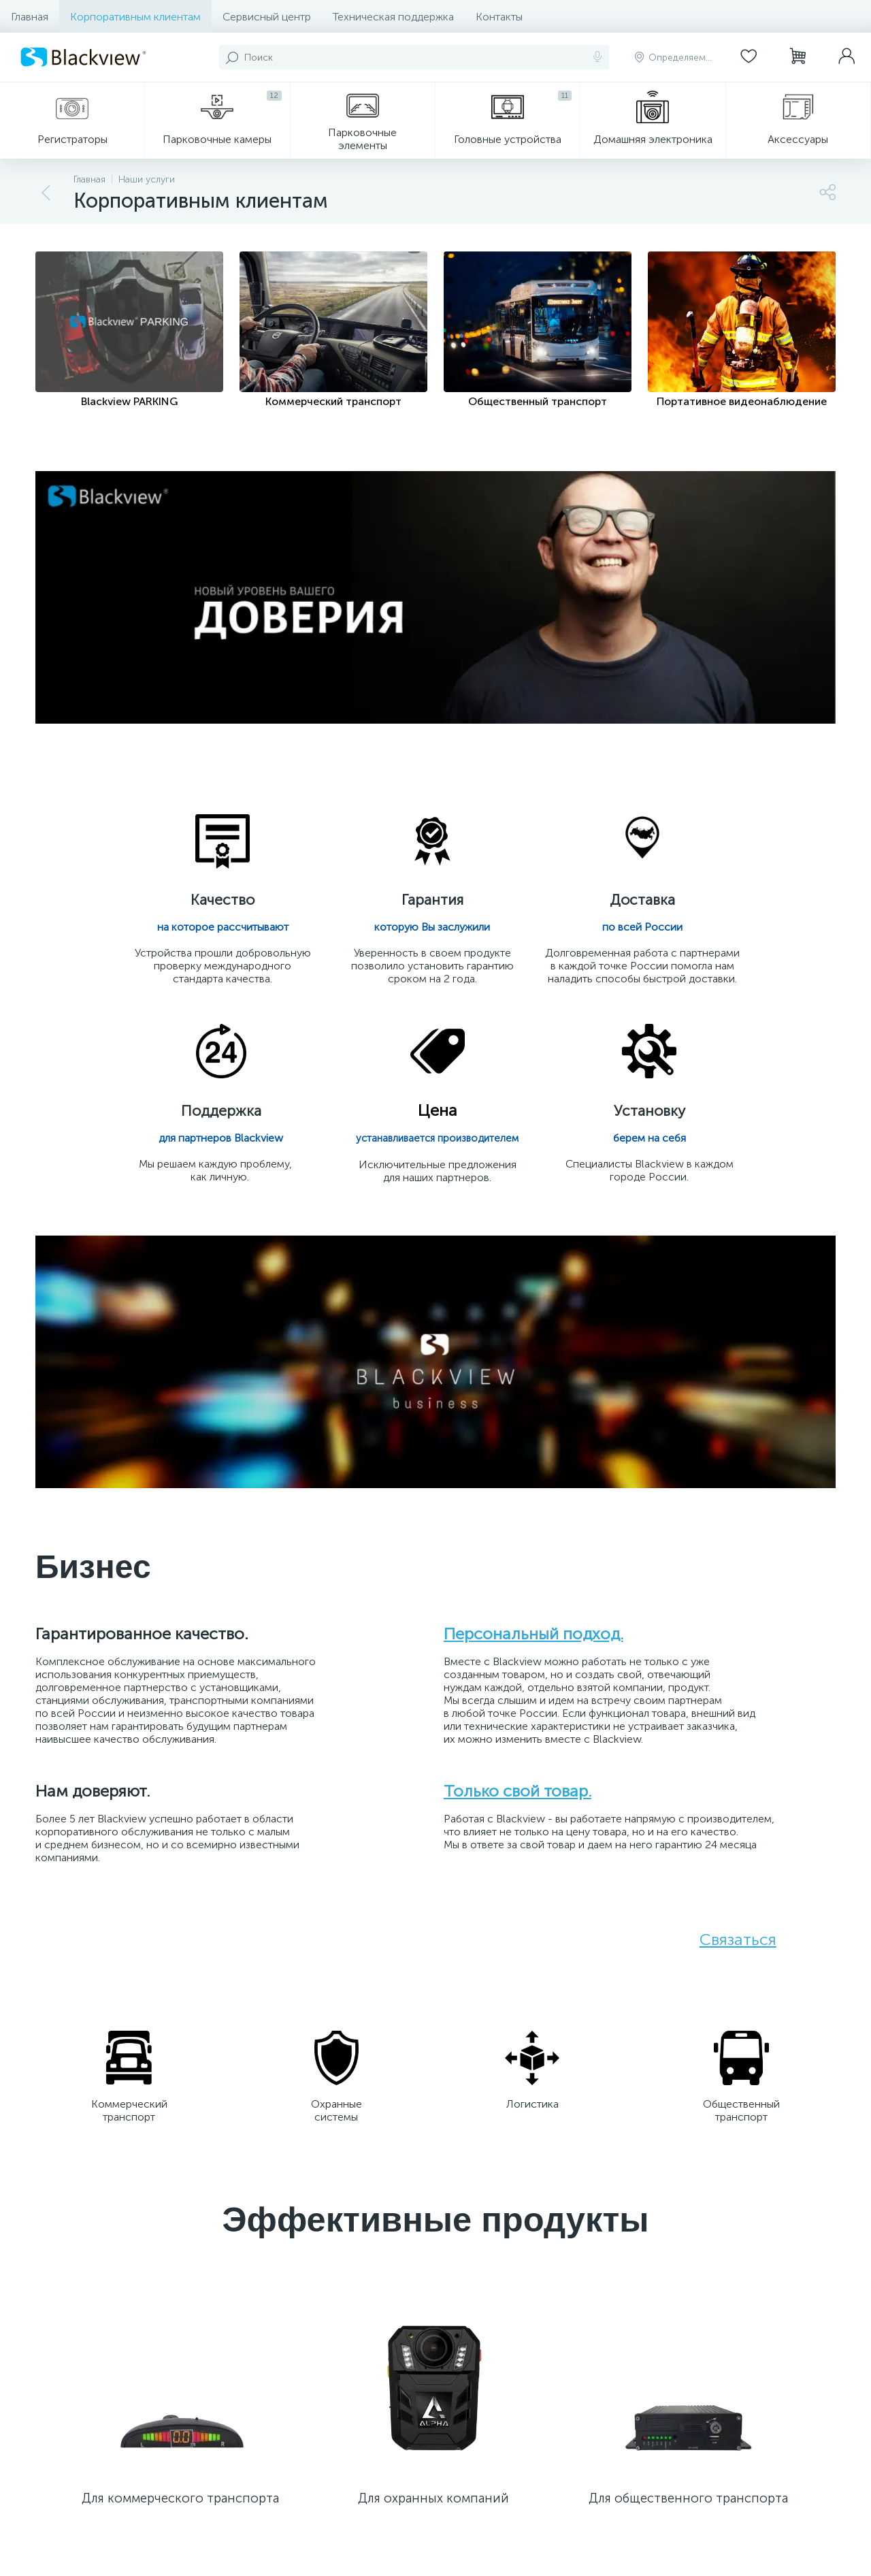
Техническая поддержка (393, 16)
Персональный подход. (533, 1643)
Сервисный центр (267, 16)
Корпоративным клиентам (135, 16)
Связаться (738, 1949)
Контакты (499, 16)
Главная (29, 16)
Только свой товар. (517, 1800)
